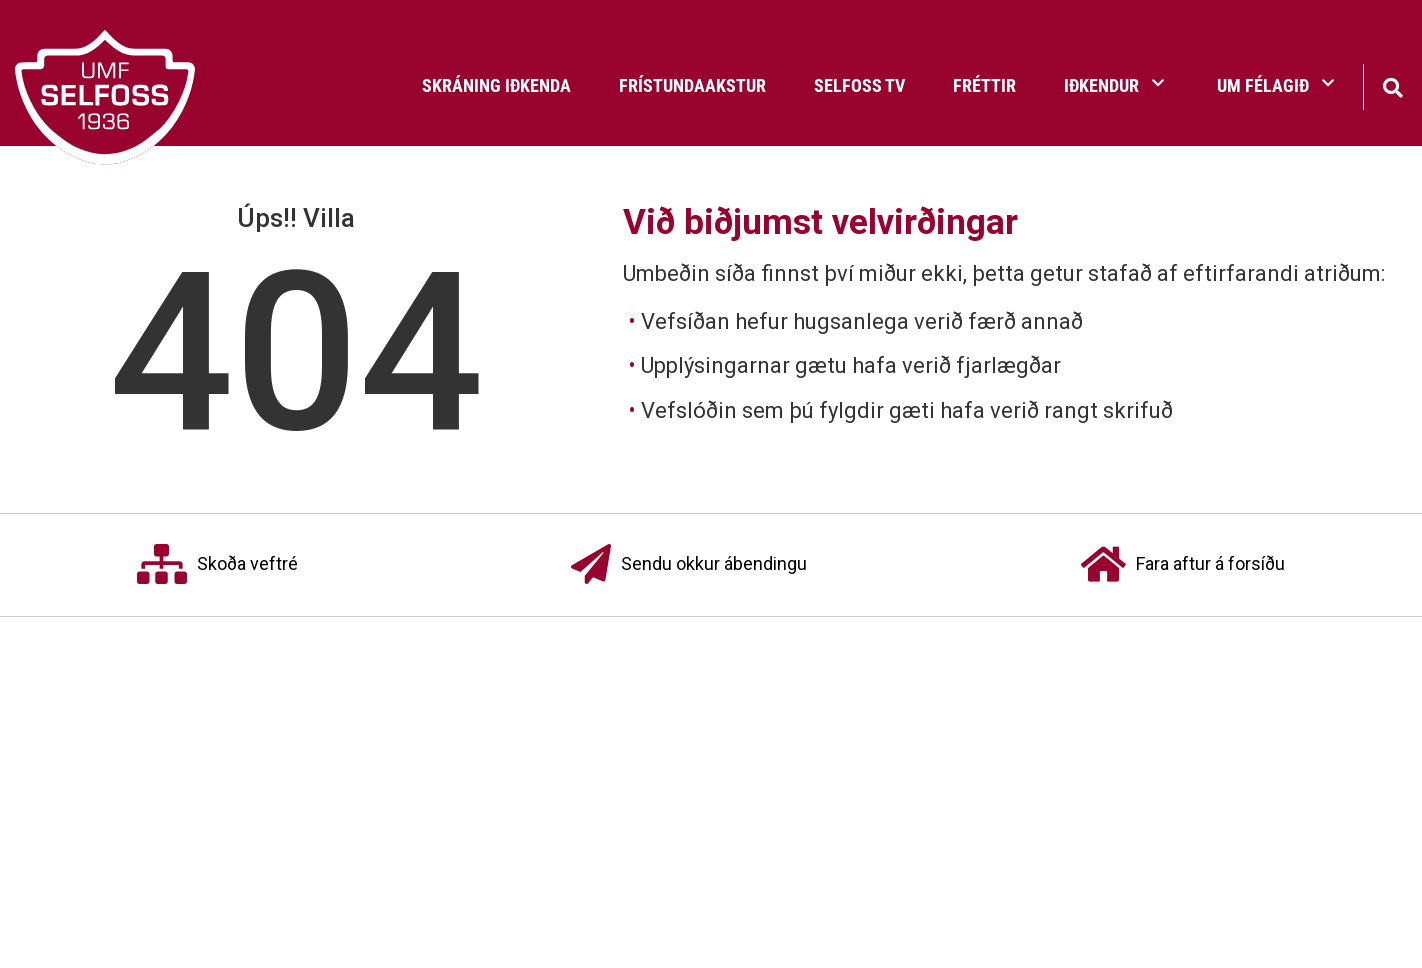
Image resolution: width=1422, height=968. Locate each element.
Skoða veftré (217, 565)
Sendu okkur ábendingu (689, 565)
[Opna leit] (1392, 85)
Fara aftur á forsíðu (1183, 565)
